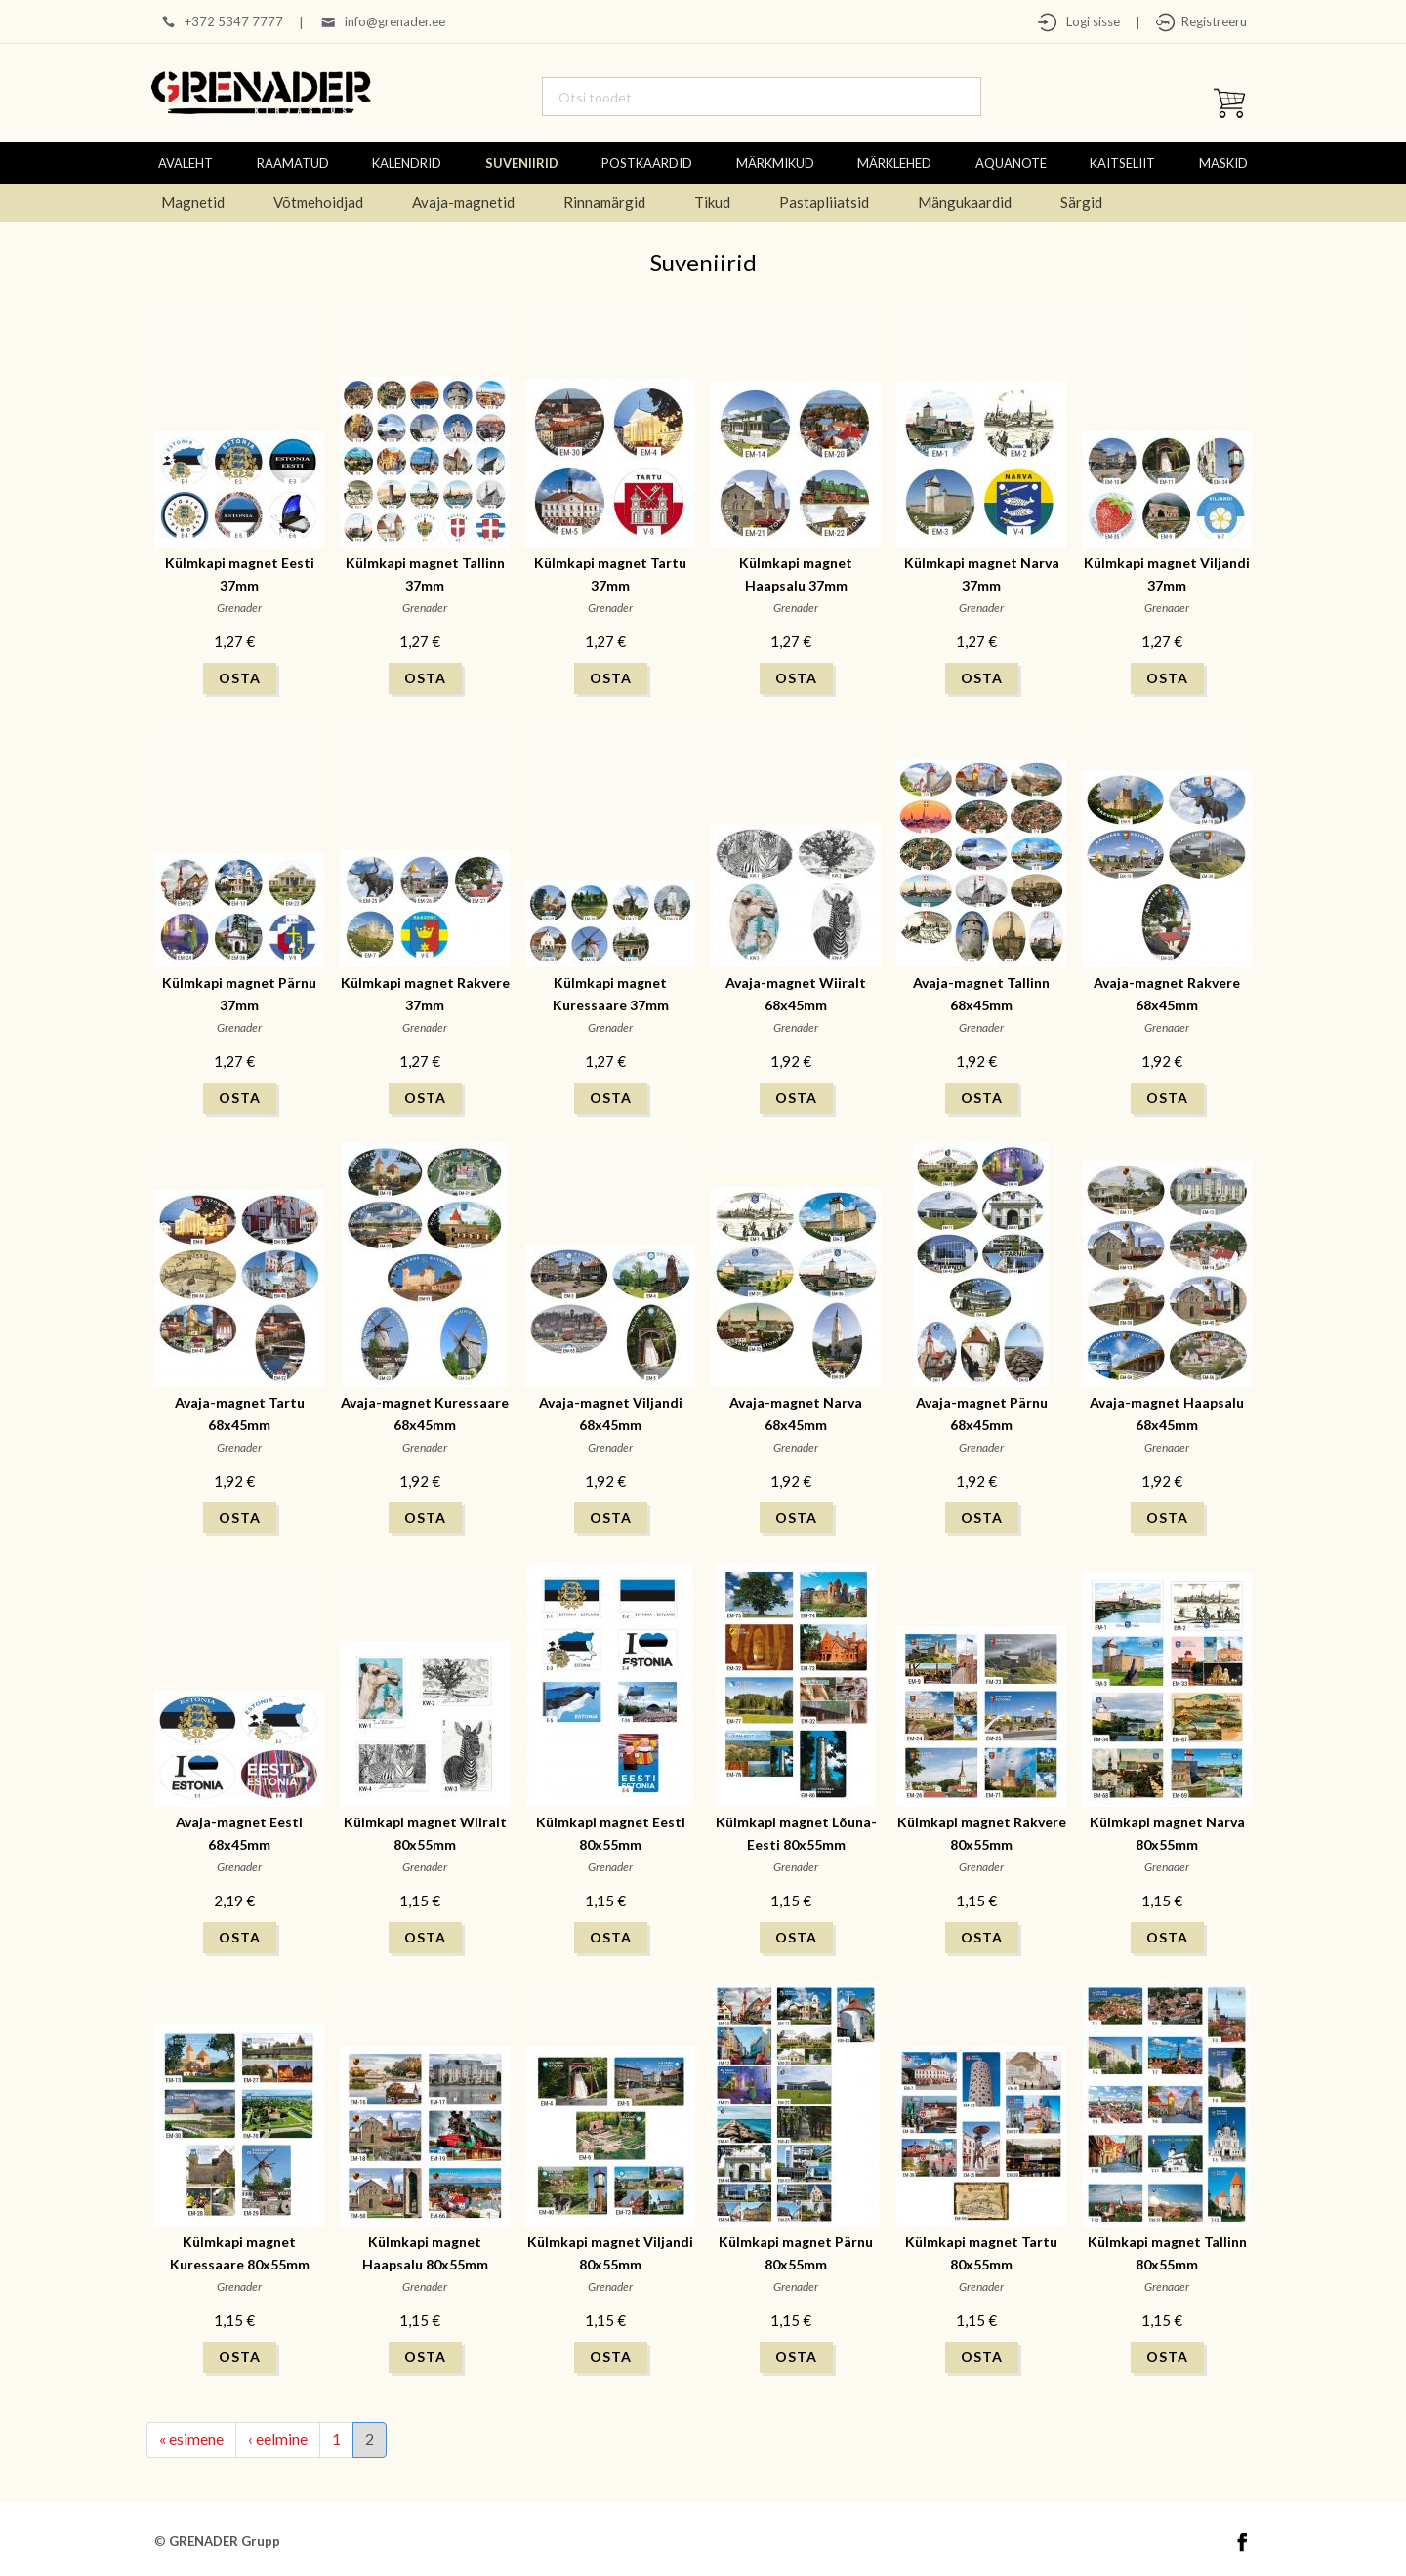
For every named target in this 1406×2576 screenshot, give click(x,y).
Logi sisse (1088, 21)
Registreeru (1211, 21)
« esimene (191, 2439)
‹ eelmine (278, 2439)
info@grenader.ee (395, 21)
